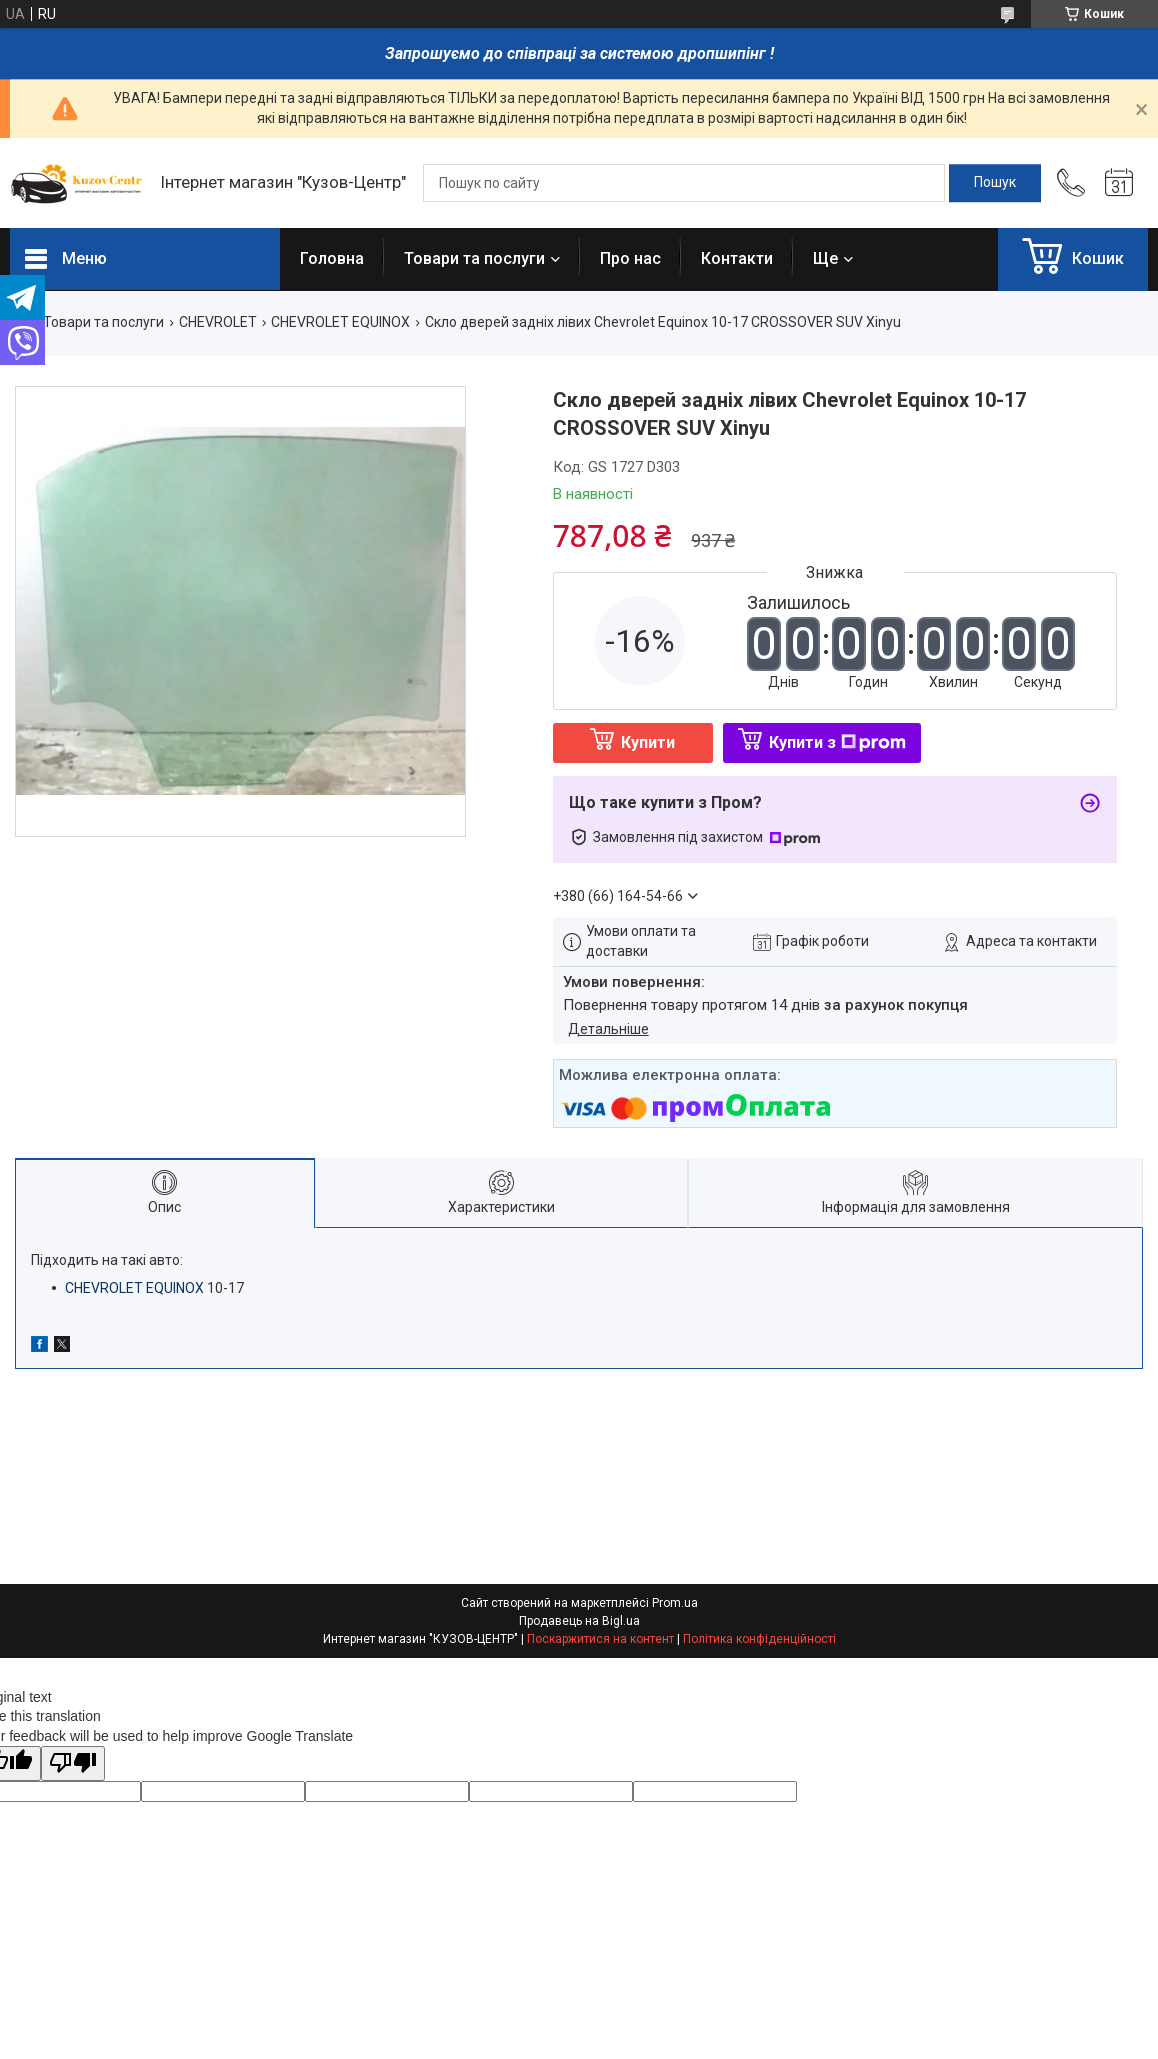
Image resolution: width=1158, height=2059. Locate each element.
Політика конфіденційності (759, 1639)
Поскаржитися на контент (600, 1639)
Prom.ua (675, 1603)
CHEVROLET (218, 322)
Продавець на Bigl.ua (579, 1621)
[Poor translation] (73, 1763)
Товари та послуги (474, 258)
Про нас (630, 258)
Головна (332, 258)
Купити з (837, 742)
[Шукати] (995, 183)
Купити (648, 742)
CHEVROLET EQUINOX (340, 322)
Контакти (737, 258)
